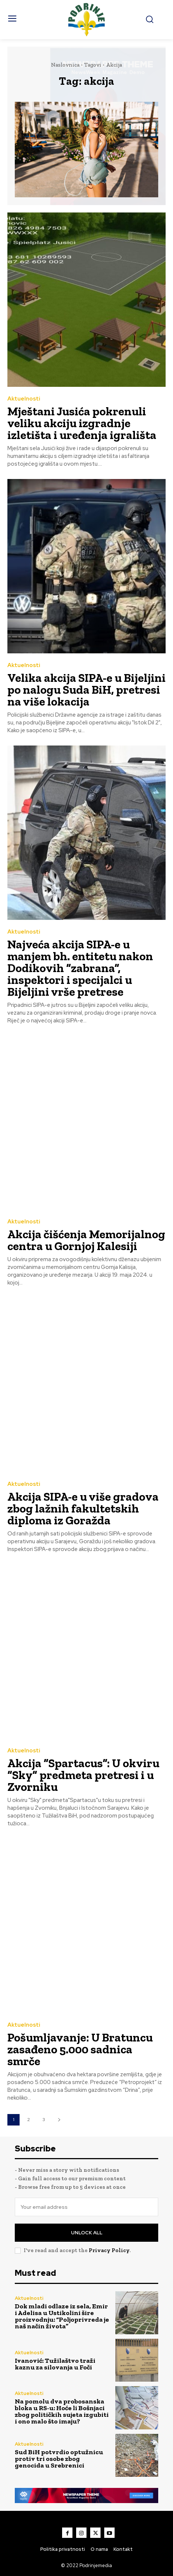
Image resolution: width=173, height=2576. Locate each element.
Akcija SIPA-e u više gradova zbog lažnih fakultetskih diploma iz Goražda (83, 1508)
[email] (86, 2207)
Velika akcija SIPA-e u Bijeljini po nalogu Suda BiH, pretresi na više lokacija (86, 690)
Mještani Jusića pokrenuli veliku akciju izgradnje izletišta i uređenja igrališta (81, 423)
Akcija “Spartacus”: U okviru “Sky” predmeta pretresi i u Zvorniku (83, 1775)
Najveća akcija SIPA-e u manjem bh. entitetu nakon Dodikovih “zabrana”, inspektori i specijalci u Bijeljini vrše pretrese (80, 968)
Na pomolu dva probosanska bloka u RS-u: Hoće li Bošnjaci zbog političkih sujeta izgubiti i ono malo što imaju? (62, 2411)
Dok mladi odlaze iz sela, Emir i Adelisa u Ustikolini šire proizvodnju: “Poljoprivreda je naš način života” (62, 2316)
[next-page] (59, 2120)
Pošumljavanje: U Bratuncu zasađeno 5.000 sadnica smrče (80, 2049)
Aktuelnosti (23, 399)
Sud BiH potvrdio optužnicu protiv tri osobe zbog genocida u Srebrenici (59, 2458)
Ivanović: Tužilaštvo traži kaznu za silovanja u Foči (55, 2363)
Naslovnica (65, 64)
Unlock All (86, 2233)
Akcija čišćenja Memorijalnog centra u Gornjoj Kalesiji (86, 1240)
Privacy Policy (109, 2250)
